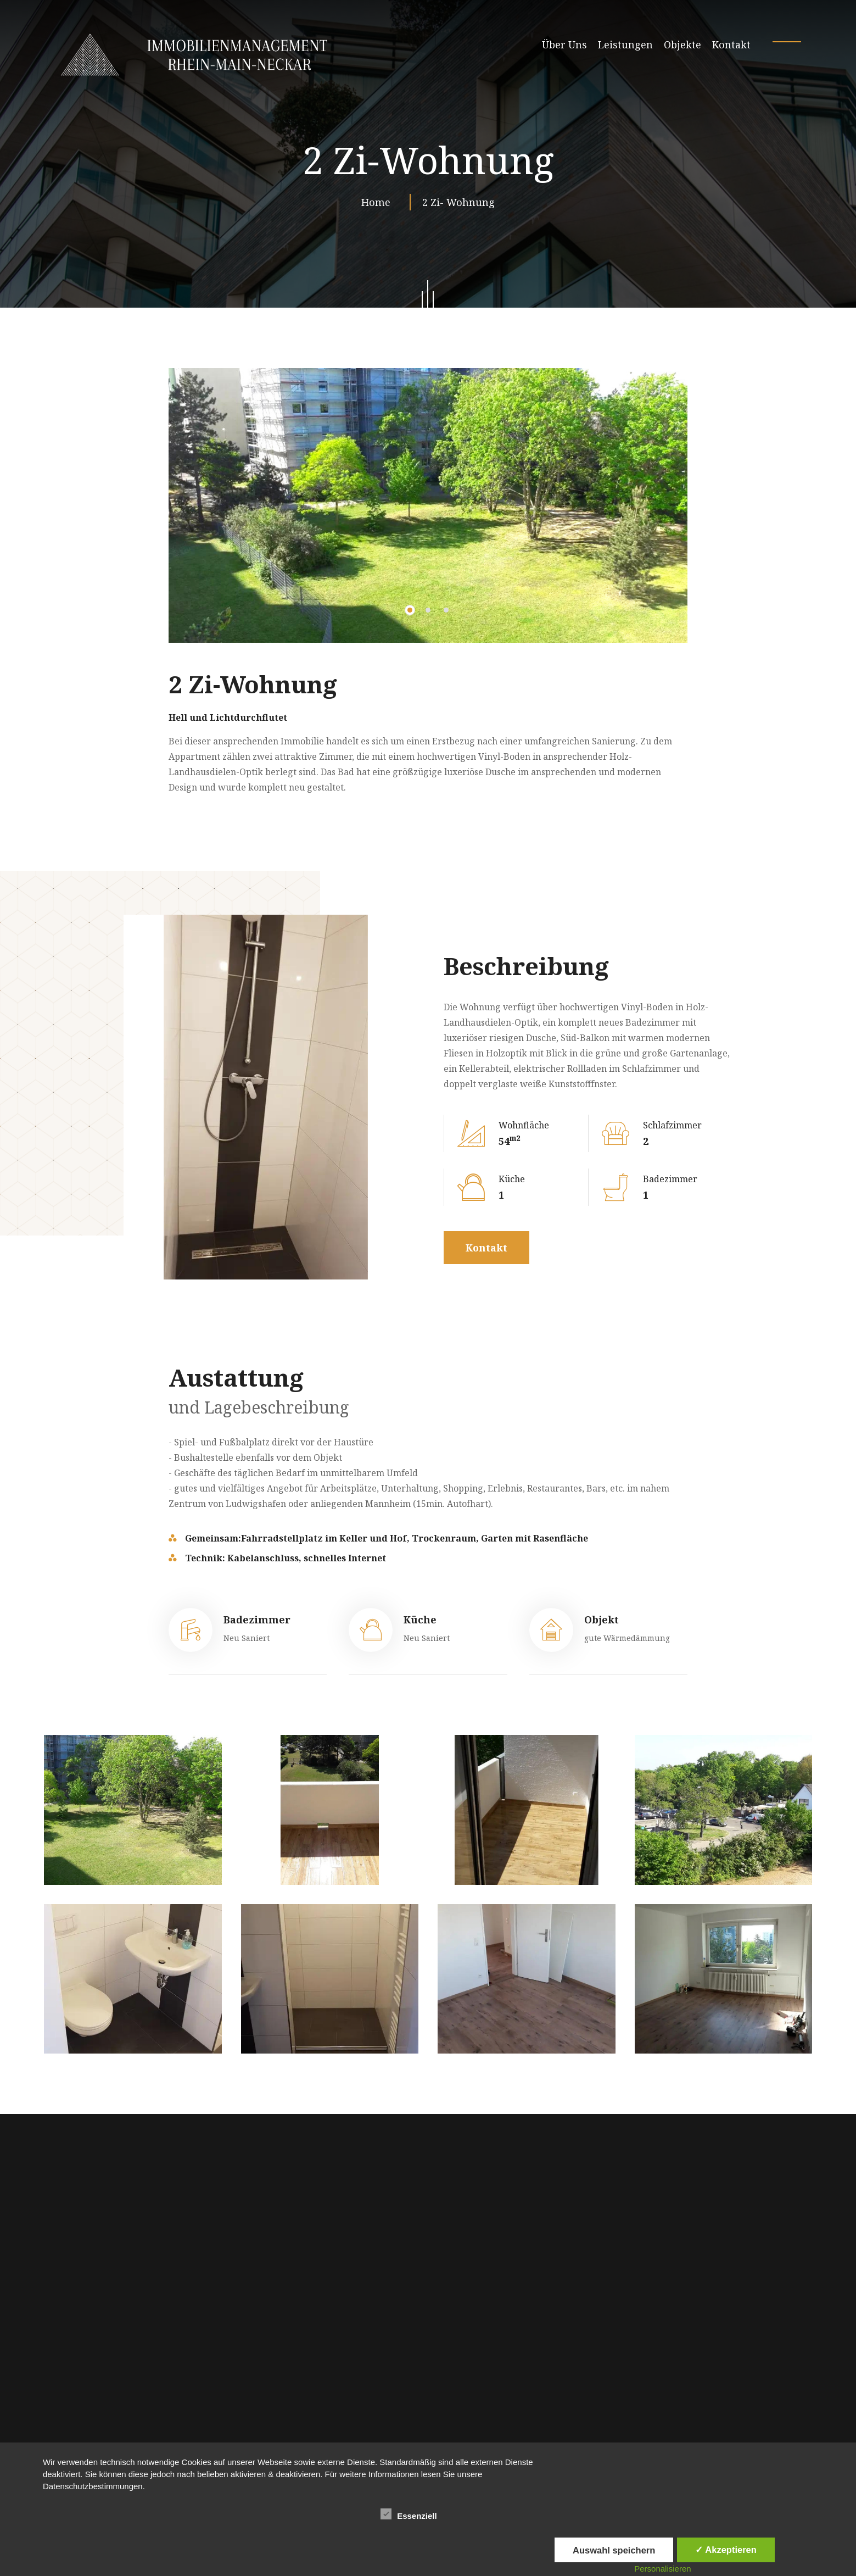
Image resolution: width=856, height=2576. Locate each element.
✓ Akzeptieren (726, 2550)
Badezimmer (256, 1619)
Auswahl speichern (614, 2550)
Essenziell (409, 2514)
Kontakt (731, 44)
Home (378, 202)
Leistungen (625, 44)
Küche (420, 1619)
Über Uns (564, 44)
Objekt (601, 1619)
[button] (410, 610)
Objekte (682, 44)
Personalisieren (662, 2568)
